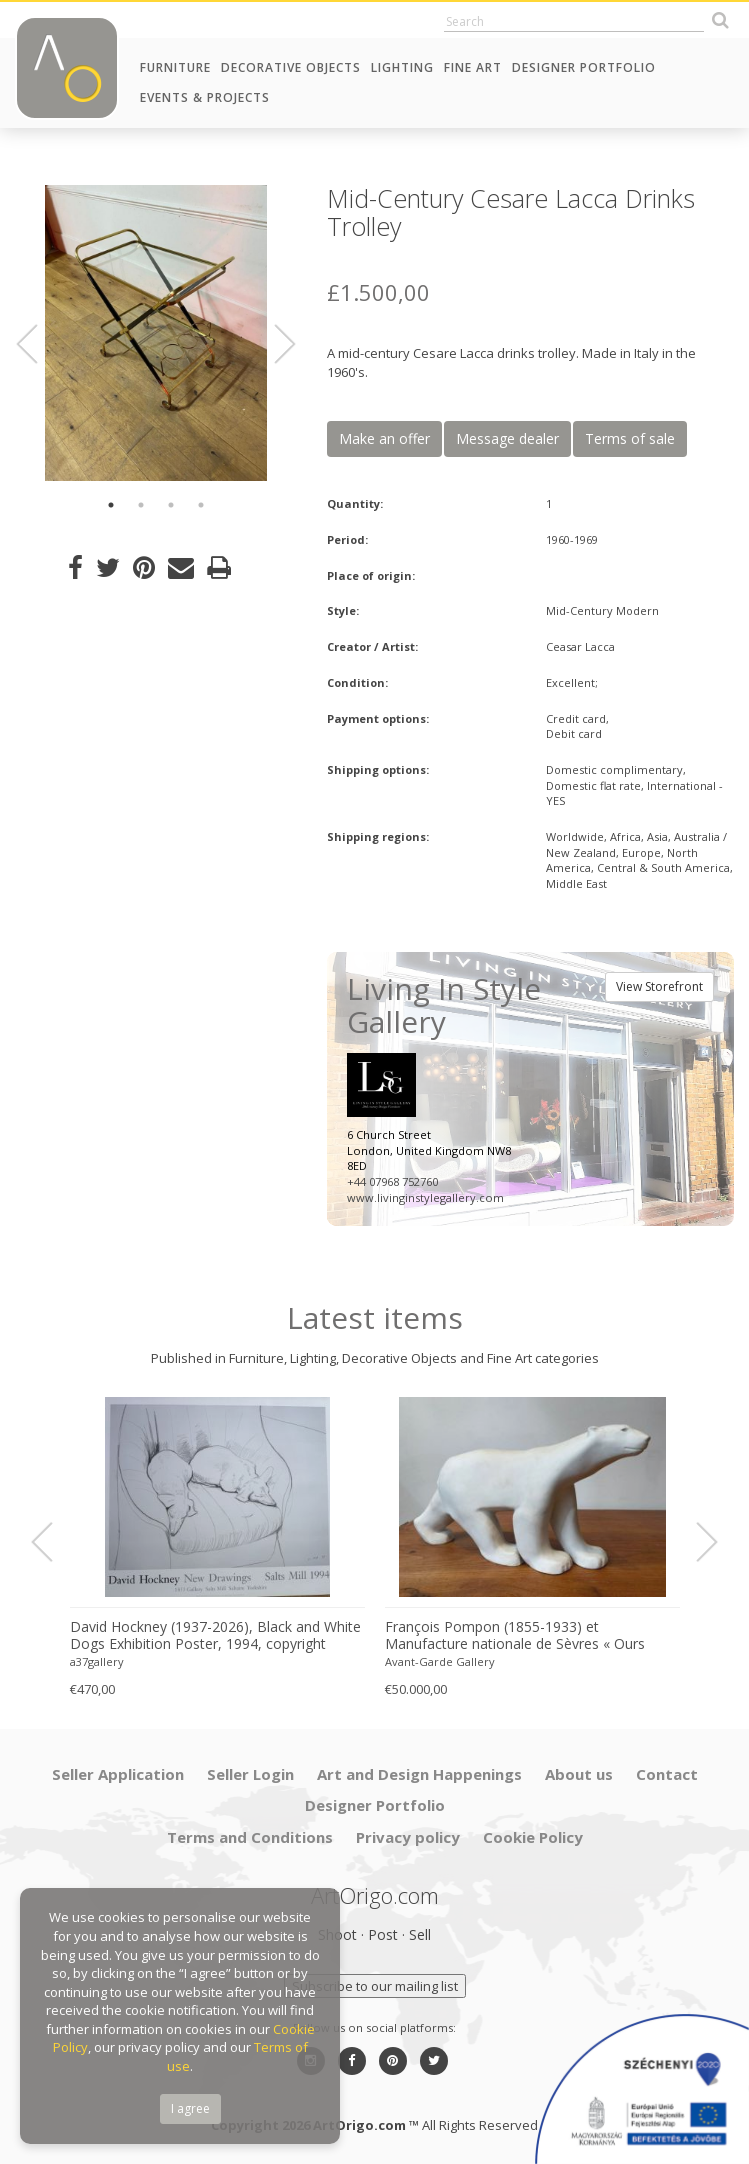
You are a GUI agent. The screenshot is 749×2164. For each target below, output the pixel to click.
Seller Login (250, 1774)
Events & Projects (205, 97)
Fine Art (473, 67)
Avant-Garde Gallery (440, 1661)
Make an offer (384, 438)
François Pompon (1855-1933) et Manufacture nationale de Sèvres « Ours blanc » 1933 (515, 1636)
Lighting (402, 67)
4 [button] (201, 505)
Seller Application (118, 1774)
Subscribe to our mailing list (375, 1986)
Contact (667, 1774)
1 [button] (111, 505)
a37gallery (97, 1661)
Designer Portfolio (584, 67)
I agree (190, 2108)
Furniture (175, 67)
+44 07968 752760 (392, 1181)
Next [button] (273, 344)
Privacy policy (408, 1837)
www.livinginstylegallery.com (425, 1197)
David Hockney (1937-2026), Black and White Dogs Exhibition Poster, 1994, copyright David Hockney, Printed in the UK (215, 1636)
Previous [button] (39, 344)
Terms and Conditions (250, 1837)
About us (579, 1774)
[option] (156, 333)
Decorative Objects (291, 67)
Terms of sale (630, 438)
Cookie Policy (533, 1837)
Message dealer (507, 438)
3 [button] (171, 505)
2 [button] (141, 505)
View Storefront (659, 986)
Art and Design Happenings (419, 1774)
